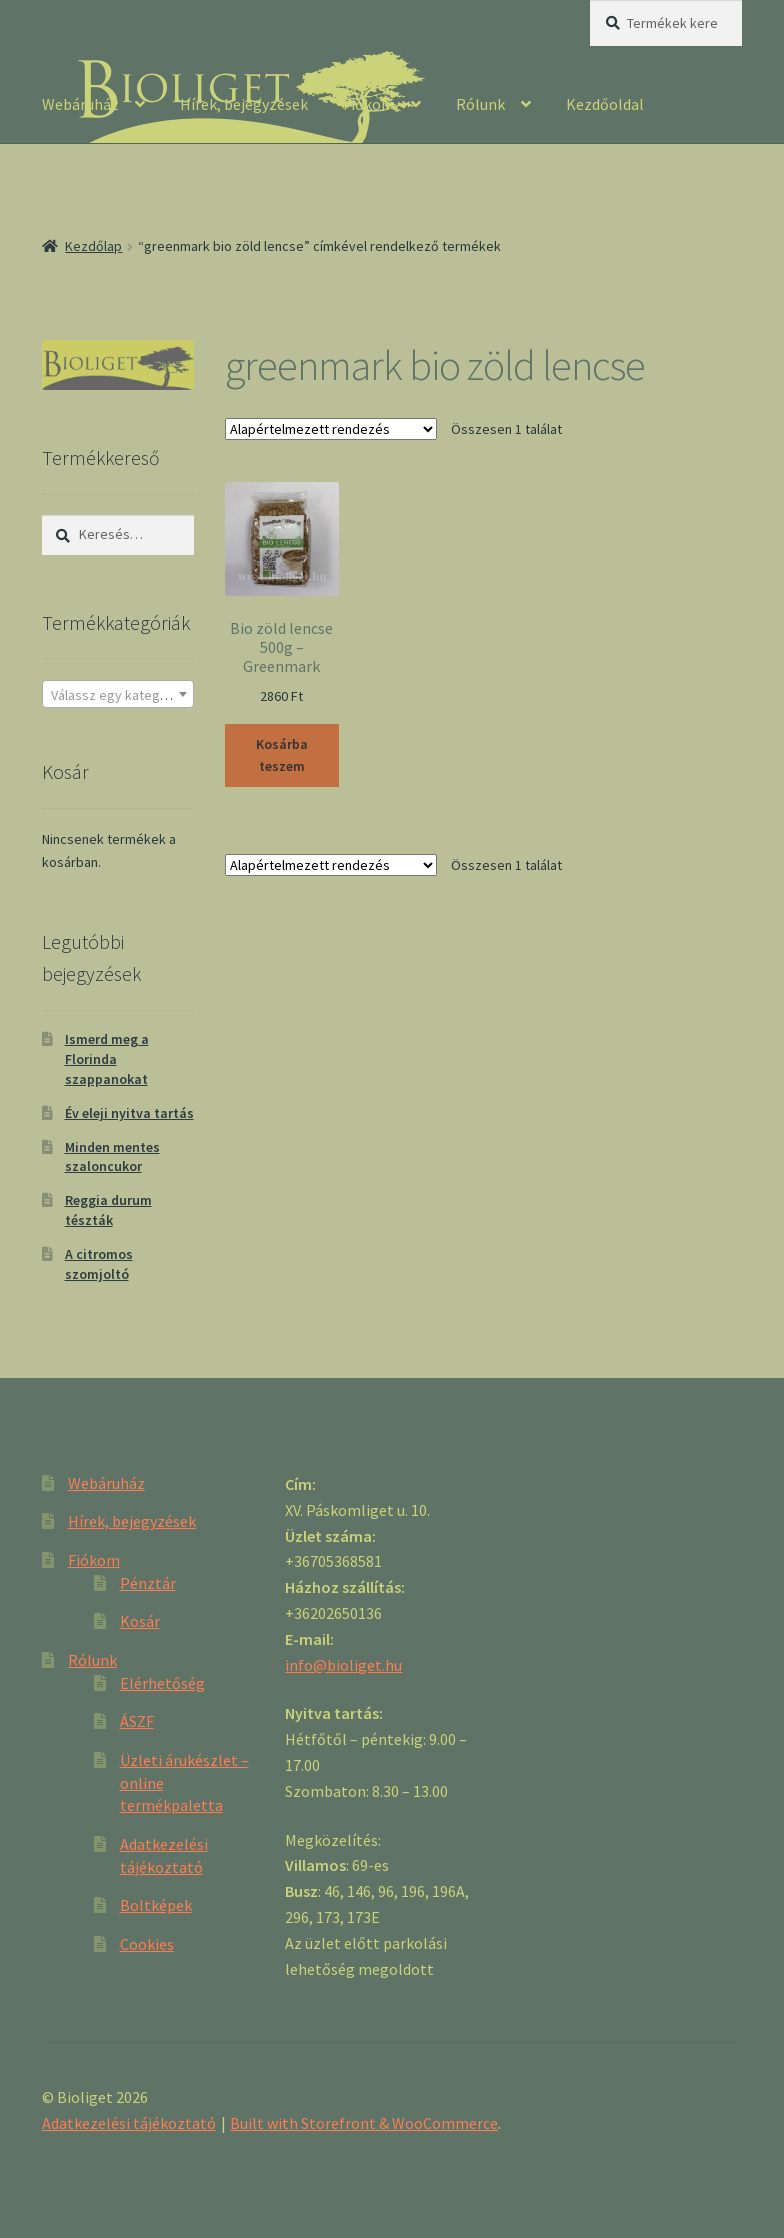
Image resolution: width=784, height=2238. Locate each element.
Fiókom (369, 104)
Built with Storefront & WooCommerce (364, 2123)
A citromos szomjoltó (99, 1264)
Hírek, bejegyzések (244, 104)
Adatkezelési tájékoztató (129, 2123)
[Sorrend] (331, 429)
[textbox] (118, 695)
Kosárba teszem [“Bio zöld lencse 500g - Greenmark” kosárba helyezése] (282, 755)
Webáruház (80, 104)
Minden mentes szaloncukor (112, 1157)
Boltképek (156, 1905)
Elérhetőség (162, 1683)
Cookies (147, 1944)
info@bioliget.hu (343, 1665)
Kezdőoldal (605, 104)
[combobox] (118, 694)
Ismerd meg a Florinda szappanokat (107, 1059)
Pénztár (148, 1583)
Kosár (140, 1621)
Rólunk (480, 104)
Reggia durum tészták (108, 1210)
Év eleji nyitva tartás (129, 1113)
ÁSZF (137, 1721)
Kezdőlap (93, 246)
